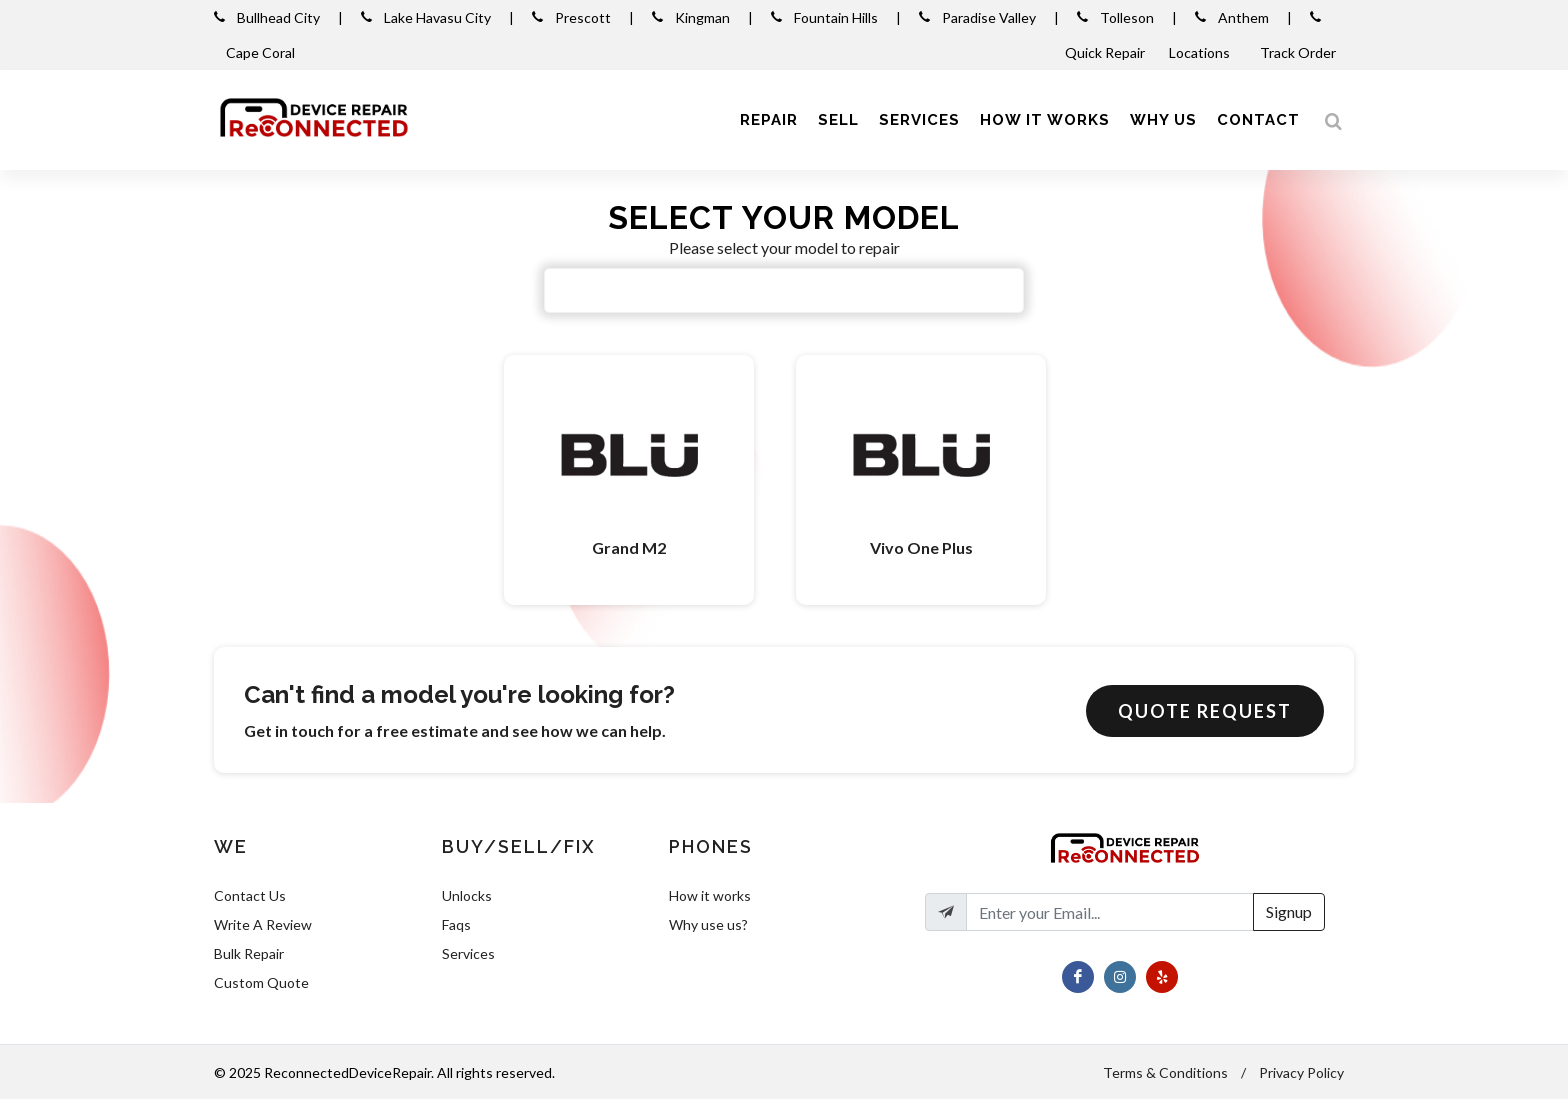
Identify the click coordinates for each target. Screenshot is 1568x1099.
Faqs (456, 924)
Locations (1201, 52)
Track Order (1299, 52)
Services (468, 953)
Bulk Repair (249, 953)
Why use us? (708, 924)
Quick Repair (1105, 52)
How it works (710, 895)
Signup (1289, 911)
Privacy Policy (1301, 1072)
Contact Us (250, 895)
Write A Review (263, 924)
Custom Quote (261, 982)
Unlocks (467, 895)
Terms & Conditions (1165, 1072)
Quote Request (1205, 711)
